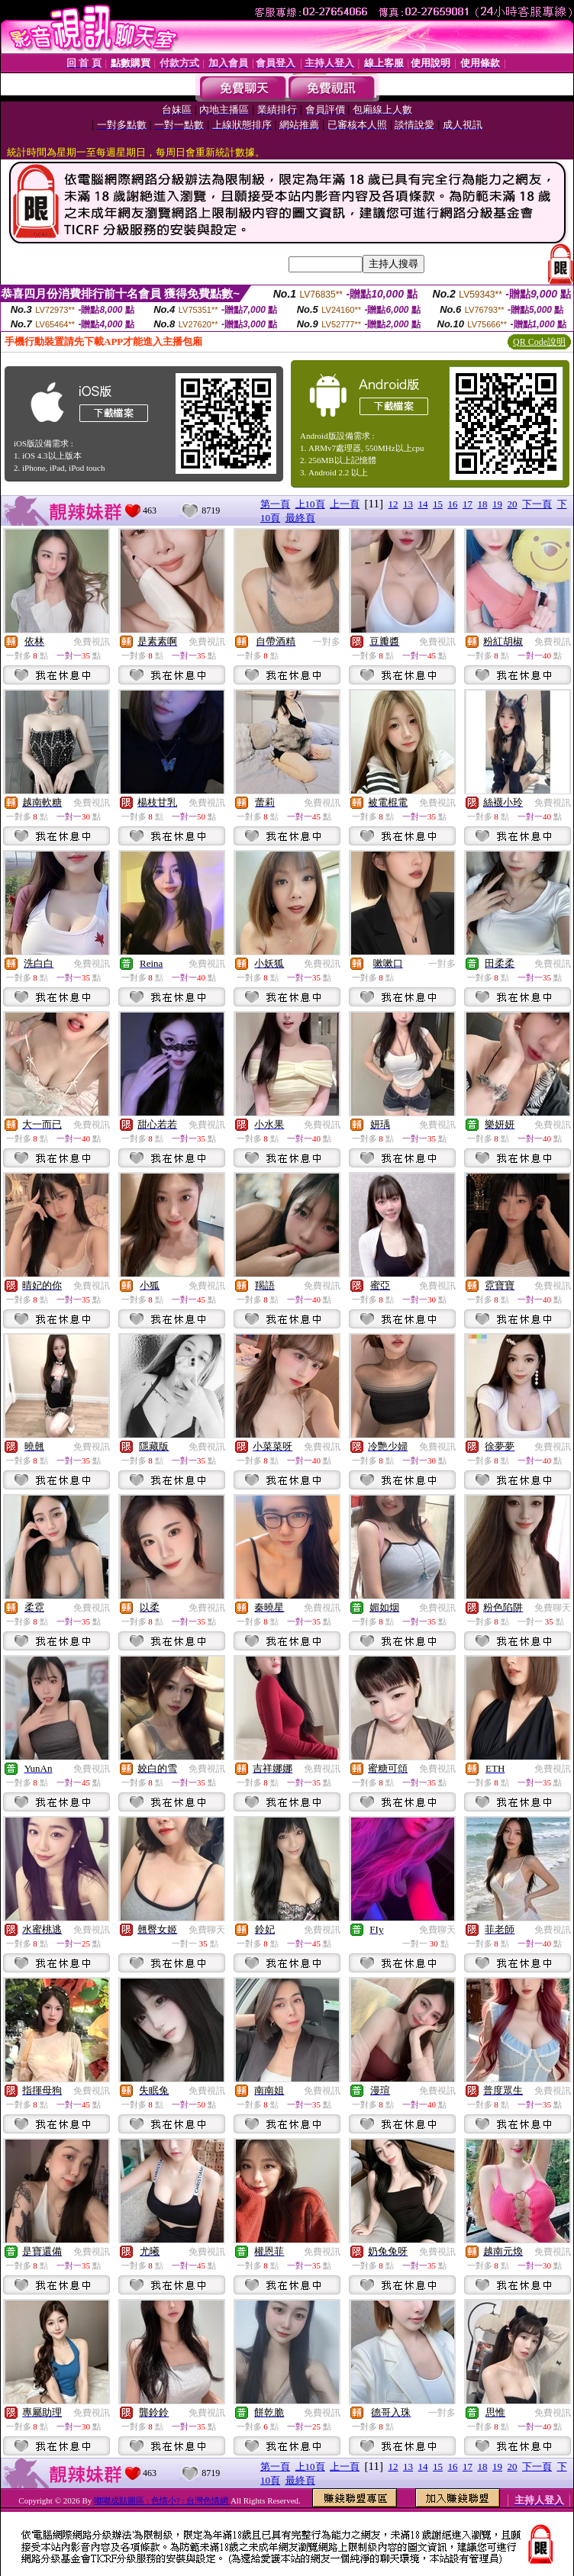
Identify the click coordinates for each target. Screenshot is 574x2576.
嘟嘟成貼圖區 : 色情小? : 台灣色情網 (162, 2500)
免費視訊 (91, 641)
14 (423, 504)
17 (467, 504)
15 (438, 504)
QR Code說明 (539, 341)
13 (408, 504)
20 (513, 504)
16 (453, 504)
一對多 (326, 641)
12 (393, 504)
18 (483, 504)
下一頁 (537, 504)
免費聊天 (552, 1607)
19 (497, 504)
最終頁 (300, 517)
